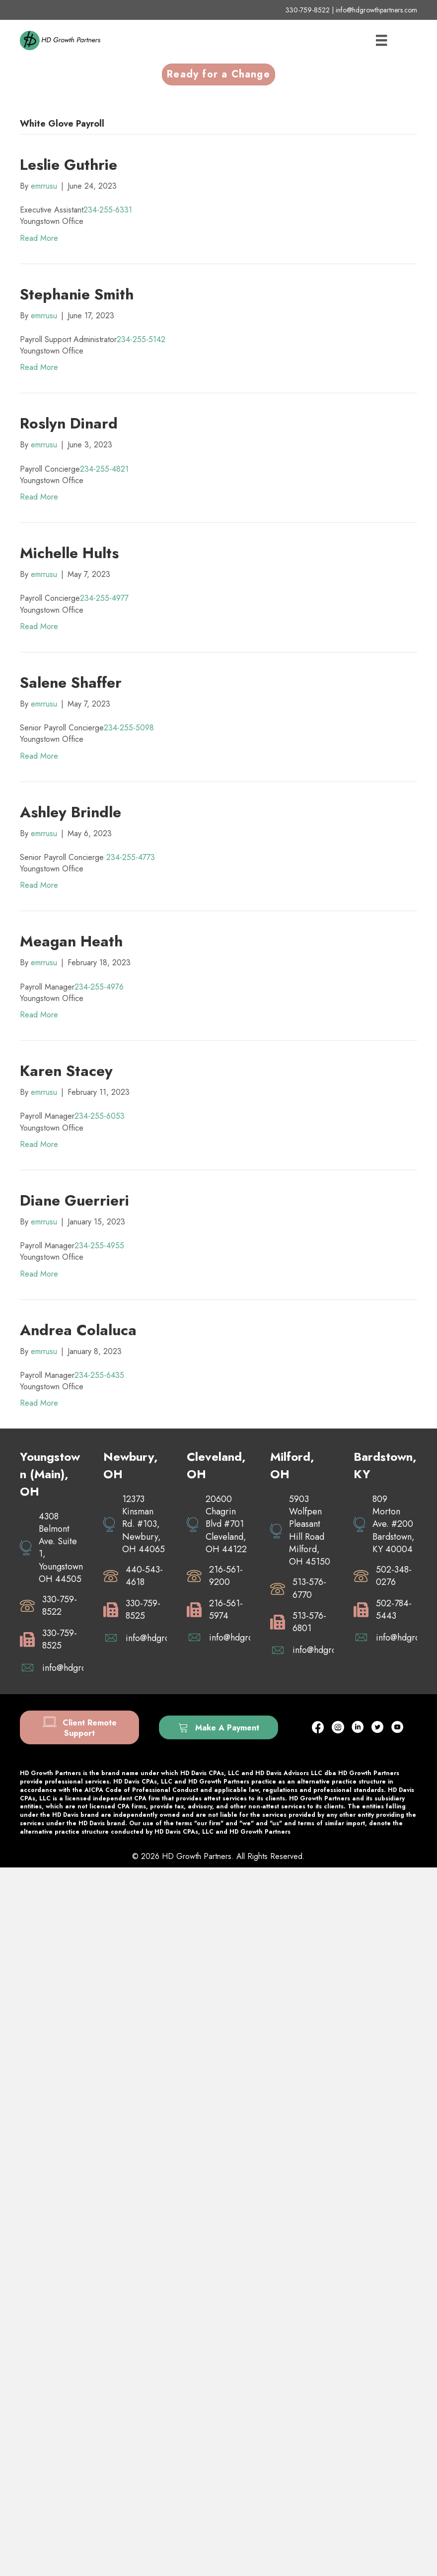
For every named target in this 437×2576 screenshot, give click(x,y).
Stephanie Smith (77, 294)
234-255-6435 (99, 1375)
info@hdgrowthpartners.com (376, 10)
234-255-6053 (99, 1116)
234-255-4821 (104, 469)
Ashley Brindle (70, 812)
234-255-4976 (99, 987)
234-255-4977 (104, 598)
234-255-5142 (141, 339)
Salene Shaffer (71, 682)
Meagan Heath (71, 941)
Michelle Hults (69, 553)
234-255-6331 (107, 209)
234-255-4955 (99, 1245)
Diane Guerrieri (74, 1200)
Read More (39, 238)
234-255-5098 (129, 727)
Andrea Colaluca (78, 1330)
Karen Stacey (66, 1070)
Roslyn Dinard (69, 423)
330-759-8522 (308, 10)
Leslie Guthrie (68, 164)
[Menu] (381, 40)
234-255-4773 (130, 857)
